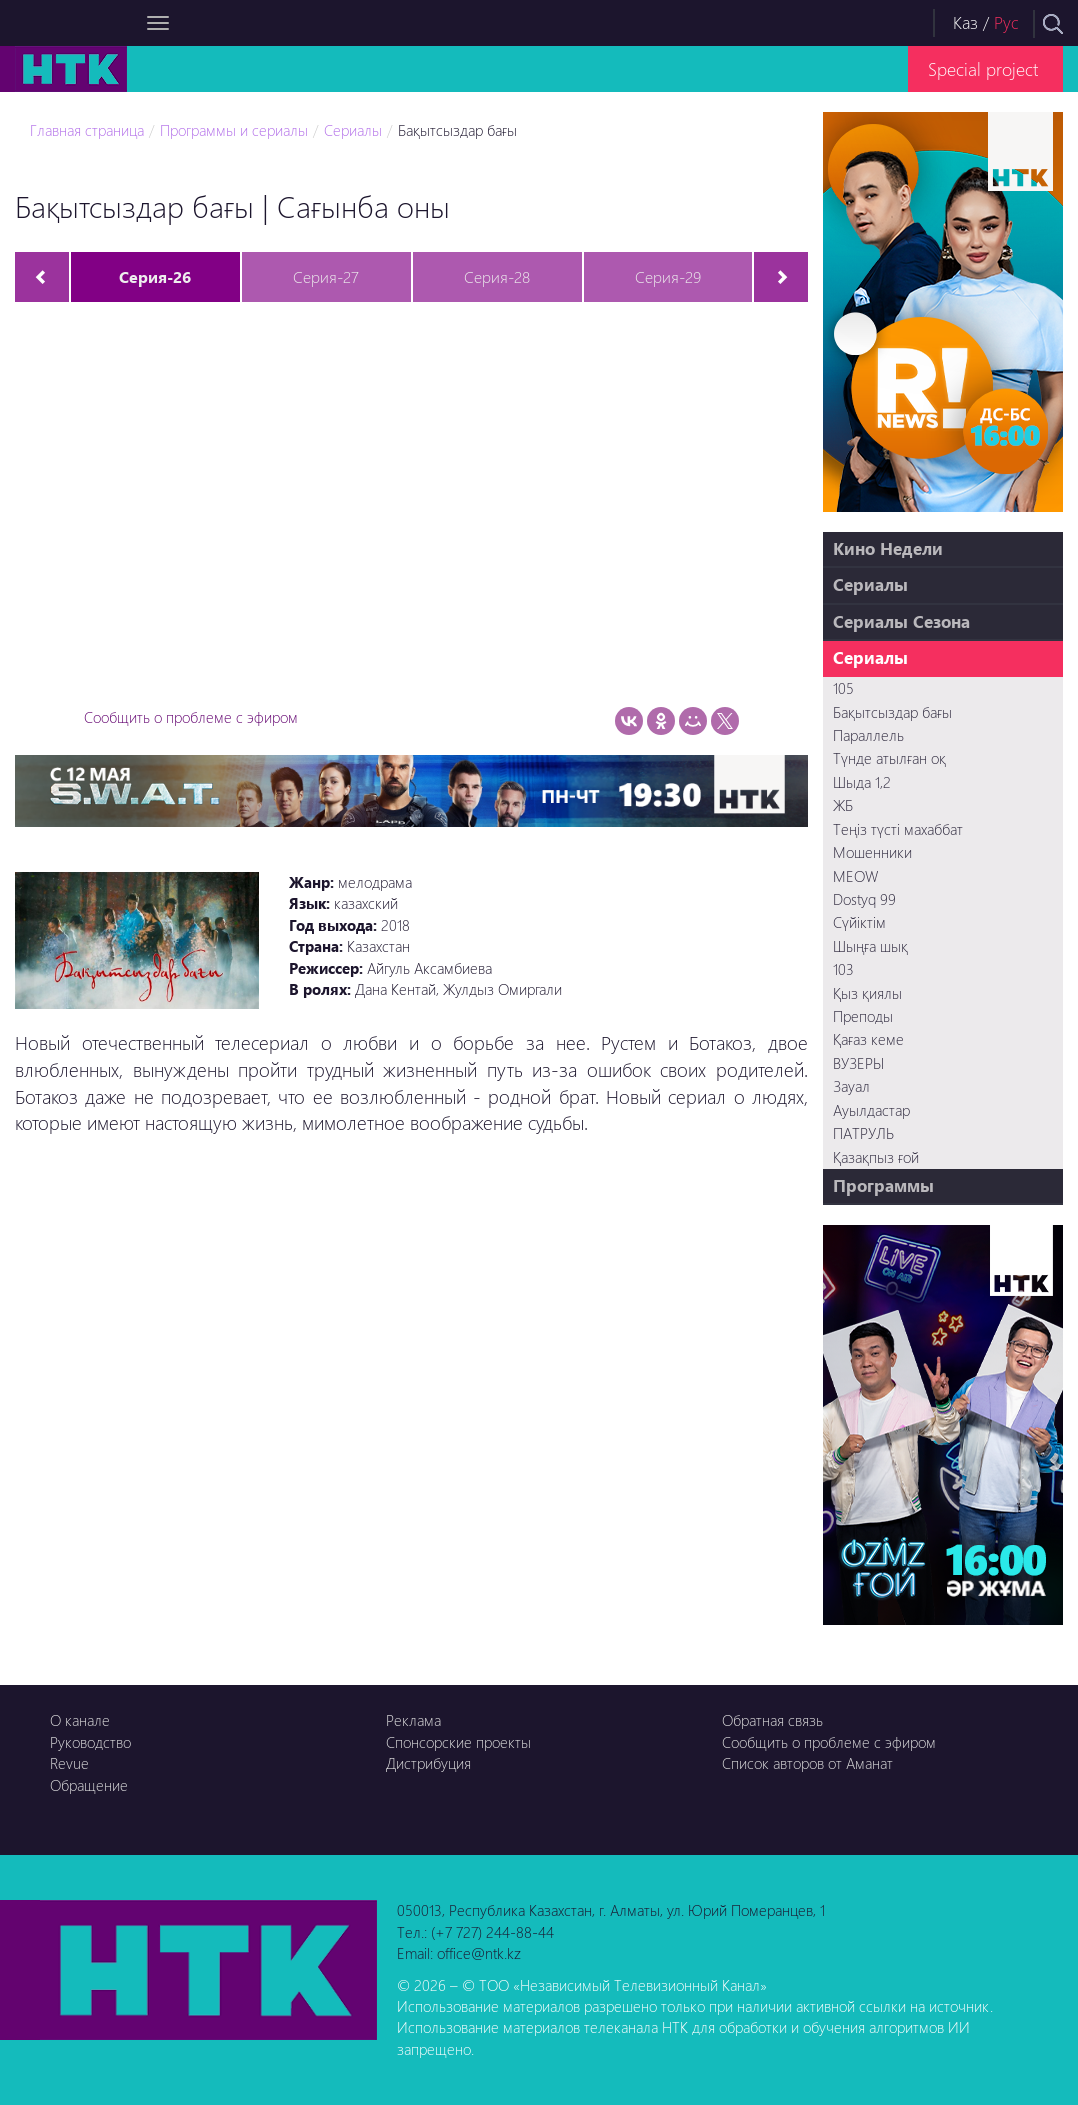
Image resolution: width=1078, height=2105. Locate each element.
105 (843, 688)
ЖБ (843, 805)
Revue (69, 1763)
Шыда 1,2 (862, 782)
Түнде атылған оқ (889, 758)
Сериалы (353, 130)
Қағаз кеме (868, 1039)
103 (843, 969)
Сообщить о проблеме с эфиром (191, 717)
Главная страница (87, 130)
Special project (983, 68)
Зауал (851, 1086)
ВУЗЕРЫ (858, 1063)
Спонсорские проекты (458, 1742)
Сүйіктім (859, 922)
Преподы (863, 1016)
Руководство (90, 1742)
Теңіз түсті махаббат (898, 829)
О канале (80, 1720)
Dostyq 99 (864, 899)
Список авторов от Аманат (807, 1763)
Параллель (868, 735)
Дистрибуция (428, 1763)
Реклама (413, 1720)
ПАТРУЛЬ (863, 1133)
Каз (965, 22)
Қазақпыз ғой (876, 1157)
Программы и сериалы (234, 130)
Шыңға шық (870, 946)
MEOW (855, 876)
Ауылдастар (871, 1110)
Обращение (89, 1785)
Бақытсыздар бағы (457, 130)
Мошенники (872, 852)
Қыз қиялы (867, 993)
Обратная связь (772, 1720)
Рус (1006, 22)
